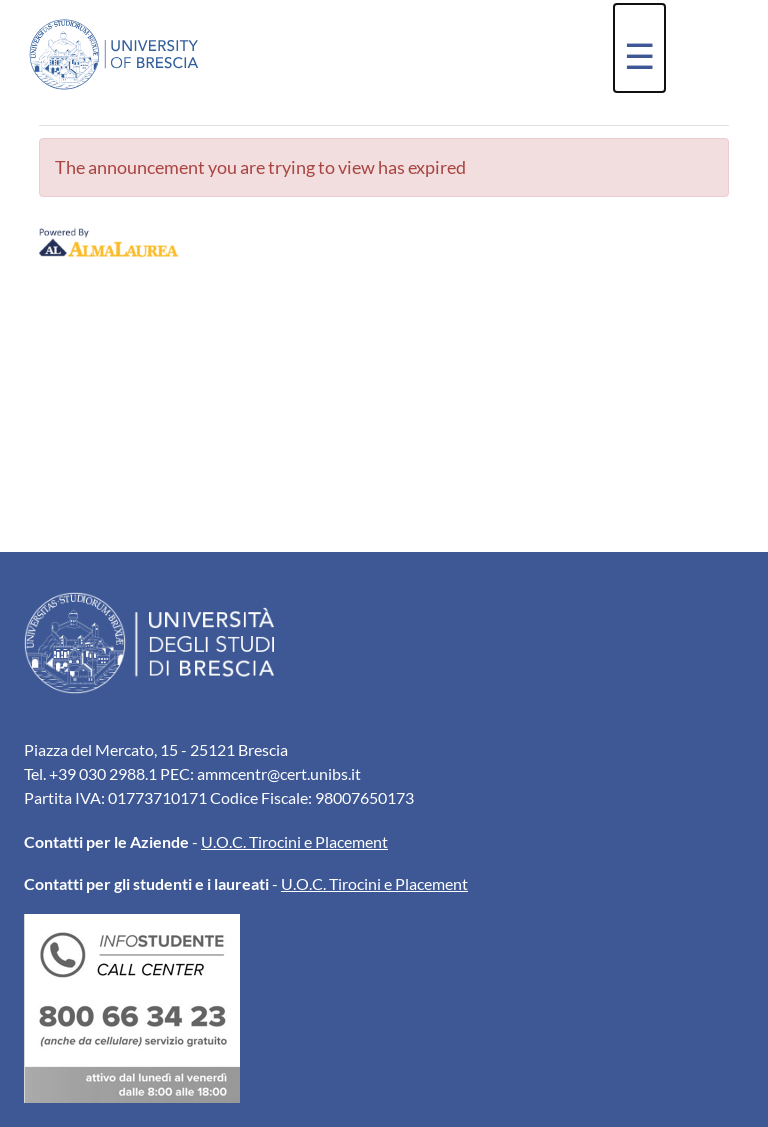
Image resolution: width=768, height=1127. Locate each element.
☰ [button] (639, 55)
